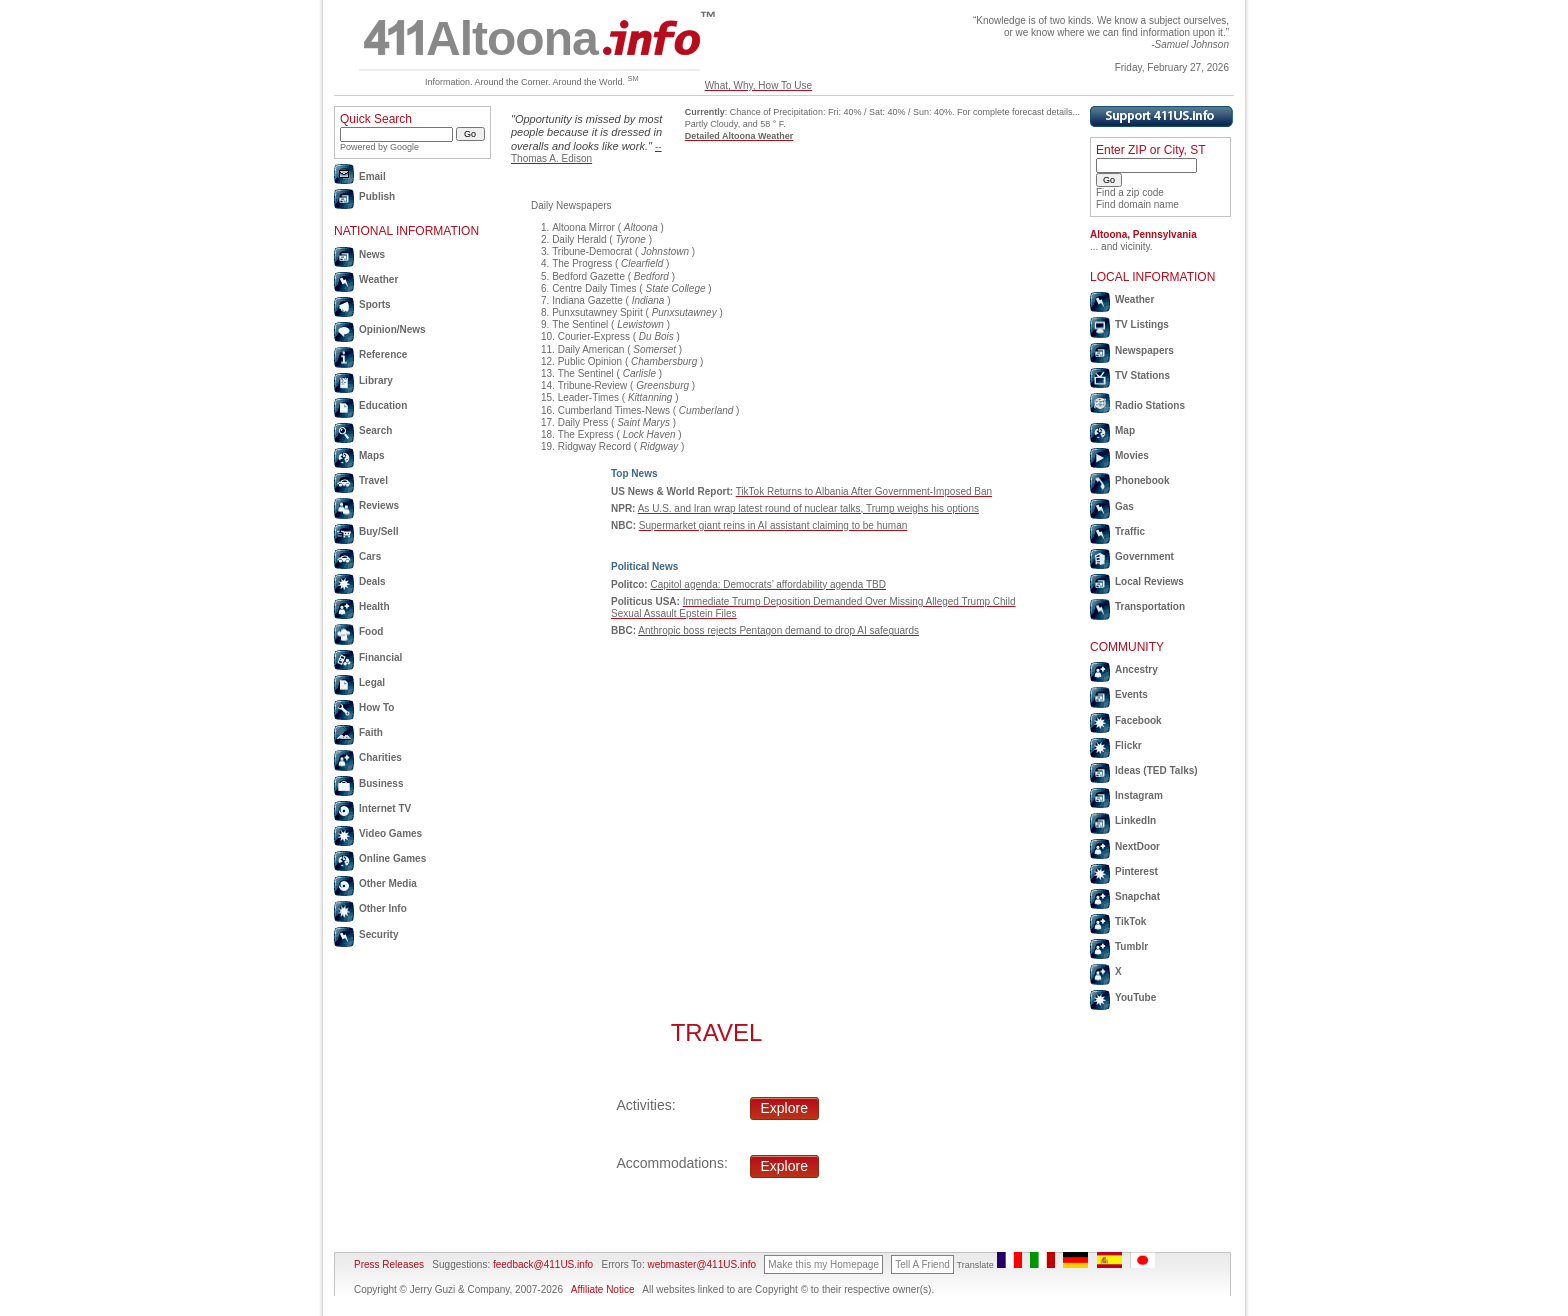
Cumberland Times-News (614, 410)
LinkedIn (1135, 820)
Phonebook (1142, 480)
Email (372, 176)
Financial (380, 657)
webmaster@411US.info (701, 1264)
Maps (372, 455)
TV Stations (1142, 375)
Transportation (1150, 606)
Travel (373, 480)
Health (374, 606)
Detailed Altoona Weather (739, 136)
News (372, 254)
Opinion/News (392, 329)
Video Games (390, 833)
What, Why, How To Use (758, 85)
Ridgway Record (594, 446)
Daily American (591, 349)
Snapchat (1137, 896)
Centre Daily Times (594, 288)
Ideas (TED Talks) (1156, 770)
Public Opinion (590, 361)
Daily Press (583, 422)
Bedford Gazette (588, 276)
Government (1144, 556)
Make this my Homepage (823, 1264)
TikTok (1130, 921)
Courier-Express (594, 336)
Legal (372, 682)
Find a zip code (1130, 192)
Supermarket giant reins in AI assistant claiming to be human (773, 525)
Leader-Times (588, 397)
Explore (784, 1108)
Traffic (1130, 531)
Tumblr (1131, 946)
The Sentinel (580, 324)
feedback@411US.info (541, 1264)
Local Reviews (1149, 581)
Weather (378, 279)
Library (376, 380)
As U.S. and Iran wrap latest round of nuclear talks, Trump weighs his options (808, 508)
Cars (370, 556)
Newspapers (1144, 350)
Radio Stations (1150, 405)
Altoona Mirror (583, 227)
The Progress (582, 263)
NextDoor (1137, 846)
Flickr (1128, 745)
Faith (371, 732)
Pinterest (1136, 871)
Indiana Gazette (587, 300)
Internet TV (385, 808)
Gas (1124, 506)
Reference (383, 354)
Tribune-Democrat (592, 251)
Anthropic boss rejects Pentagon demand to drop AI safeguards (778, 630)
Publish (377, 196)
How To (376, 707)
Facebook (1138, 720)
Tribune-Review (593, 385)
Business (381, 783)
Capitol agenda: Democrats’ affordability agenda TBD (768, 584)
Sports (375, 304)
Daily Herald (579, 239)
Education (383, 405)
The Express (586, 434)
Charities (380, 757)
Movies (1132, 455)
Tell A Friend (922, 1264)
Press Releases (389, 1264)
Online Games (392, 858)
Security (378, 934)
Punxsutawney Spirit (597, 312)
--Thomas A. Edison (586, 152)
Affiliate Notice (603, 1289)
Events (1131, 694)
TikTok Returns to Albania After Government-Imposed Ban (864, 491)
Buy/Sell (378, 531)
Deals (372, 581)
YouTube (1135, 997)
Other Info (383, 908)
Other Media (388, 883)
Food (371, 631)
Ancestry (1136, 669)
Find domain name (1137, 204)
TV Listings (1142, 324)
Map (1125, 430)
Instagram (1139, 795)
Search (375, 430)
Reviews (379, 505)
